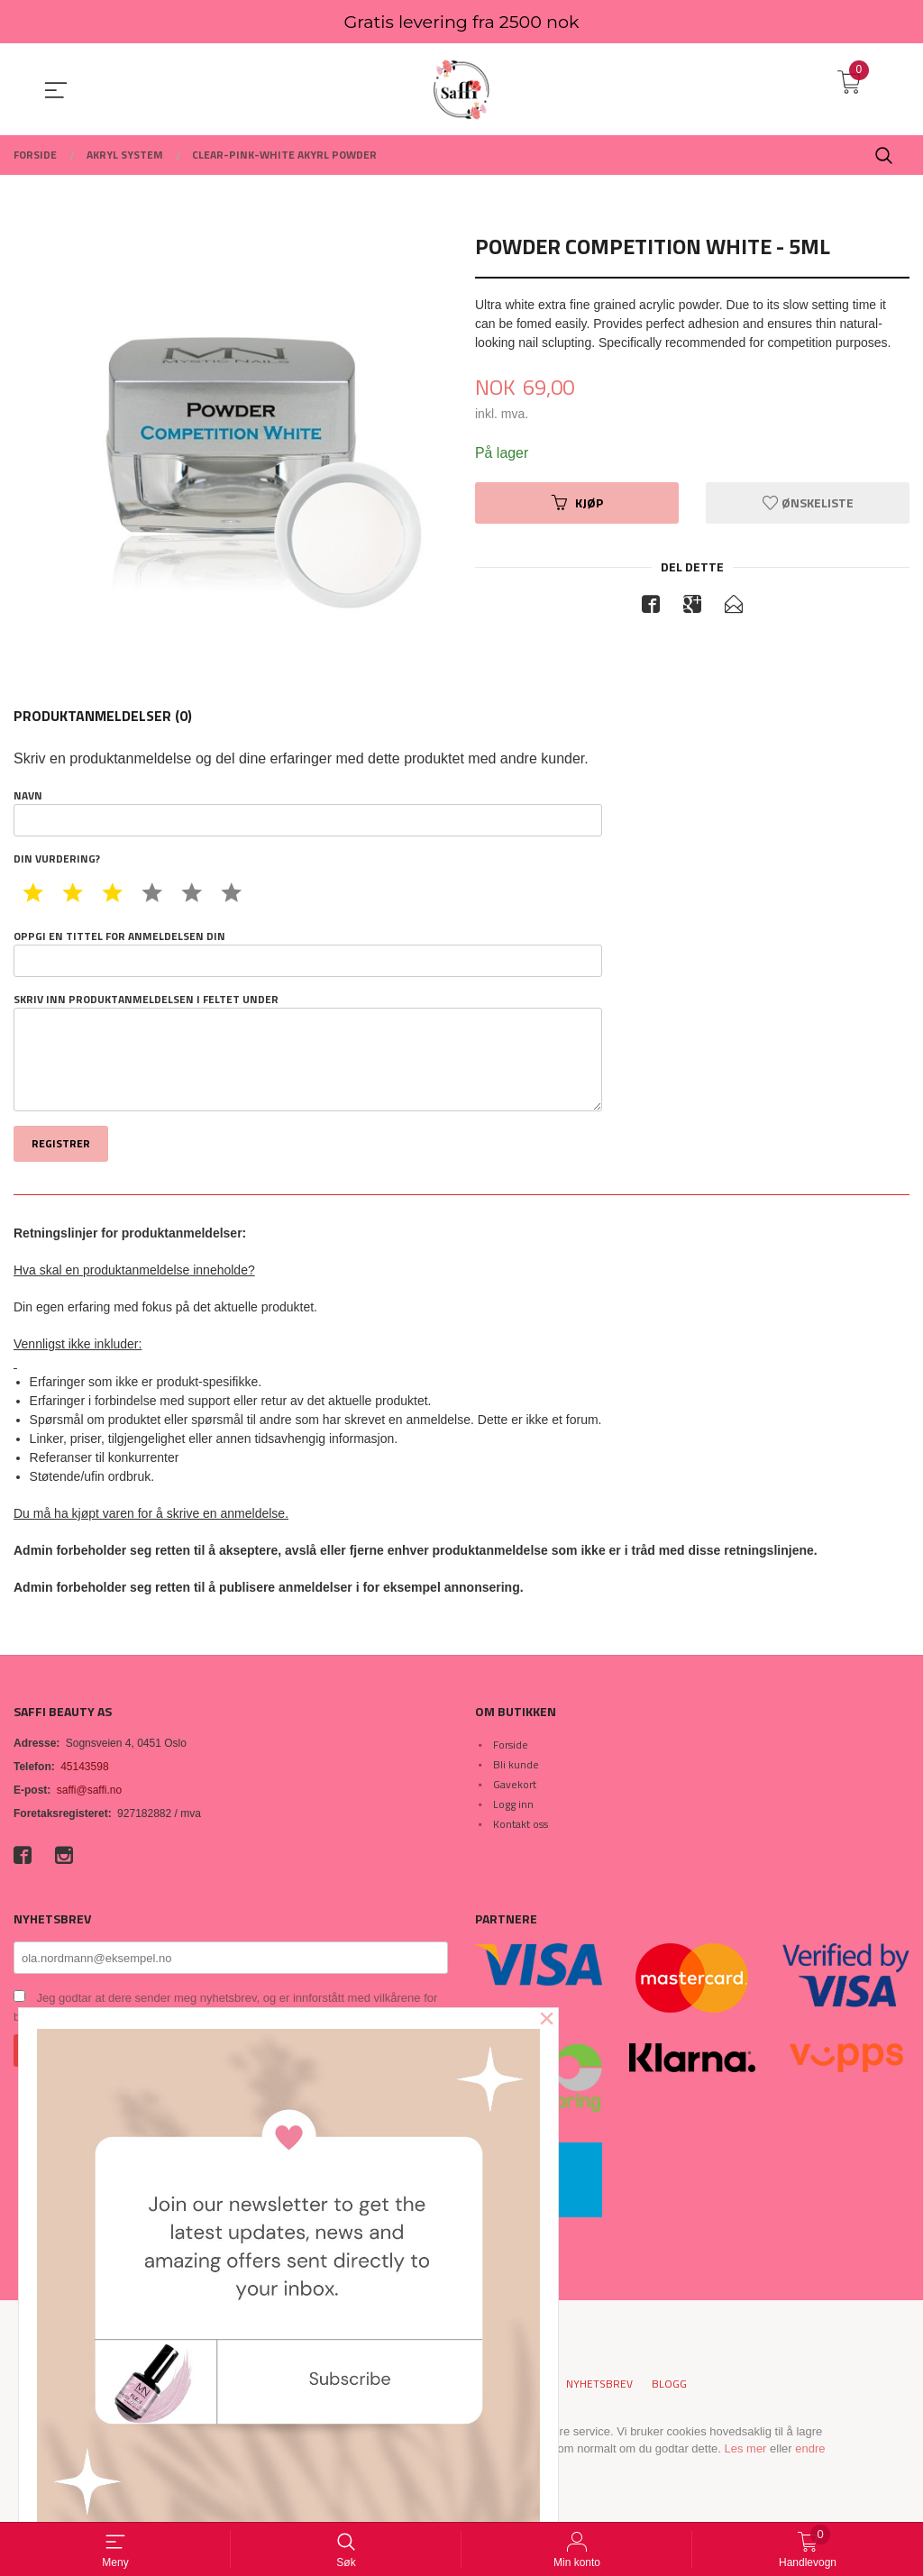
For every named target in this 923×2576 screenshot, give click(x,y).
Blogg (669, 2384)
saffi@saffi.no (89, 1790)
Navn (308, 812)
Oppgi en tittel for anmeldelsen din (308, 952)
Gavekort (514, 1784)
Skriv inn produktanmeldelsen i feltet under (308, 1051)
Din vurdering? (57, 859)
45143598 (84, 1766)
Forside (510, 1744)
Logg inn (513, 1804)
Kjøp (577, 502)
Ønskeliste (808, 502)
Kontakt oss (520, 1823)
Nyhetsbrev (599, 2384)
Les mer (745, 2448)
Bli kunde (516, 1764)
